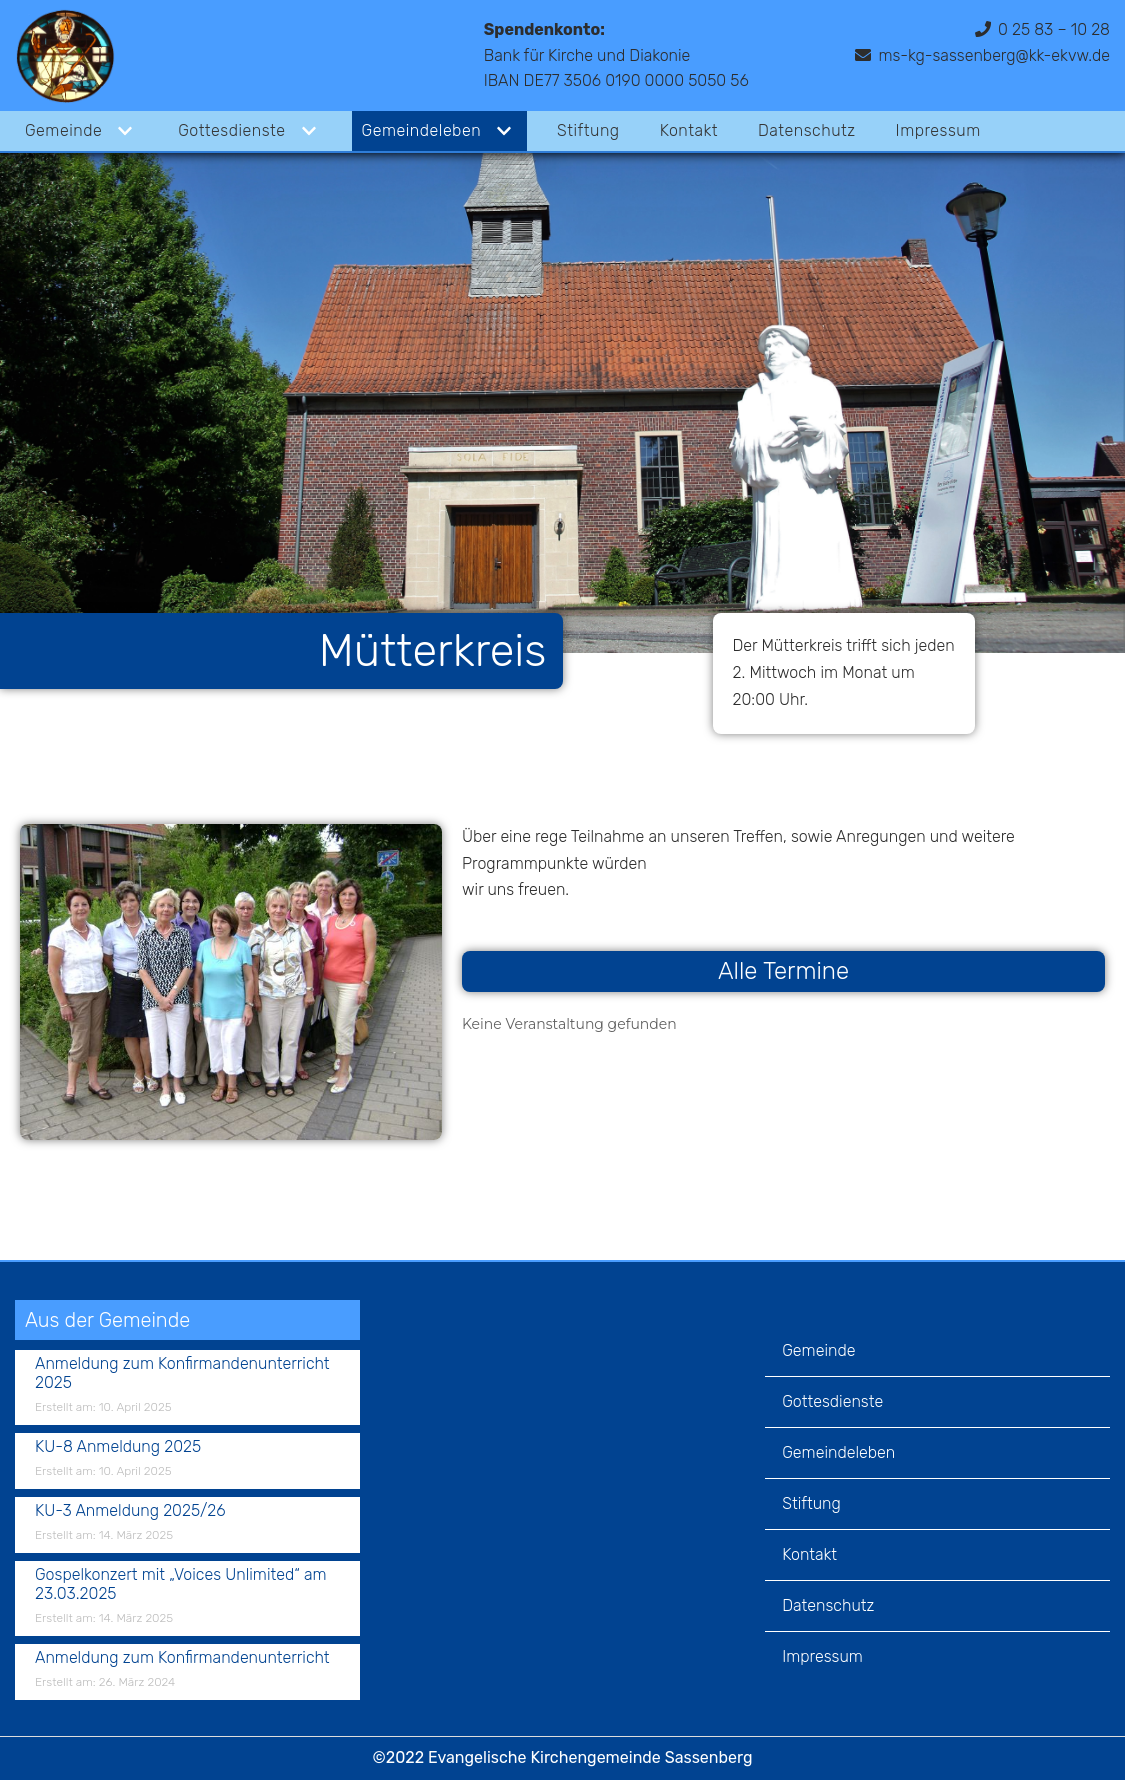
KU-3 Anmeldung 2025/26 (130, 1510)
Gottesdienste (832, 1401)
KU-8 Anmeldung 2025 (118, 1446)
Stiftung (588, 130)
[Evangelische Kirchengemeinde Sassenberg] (65, 55)
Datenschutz (807, 130)
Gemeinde (818, 1350)
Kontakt (689, 130)
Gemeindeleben (838, 1452)
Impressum (938, 130)
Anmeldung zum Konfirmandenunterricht (182, 1657)
